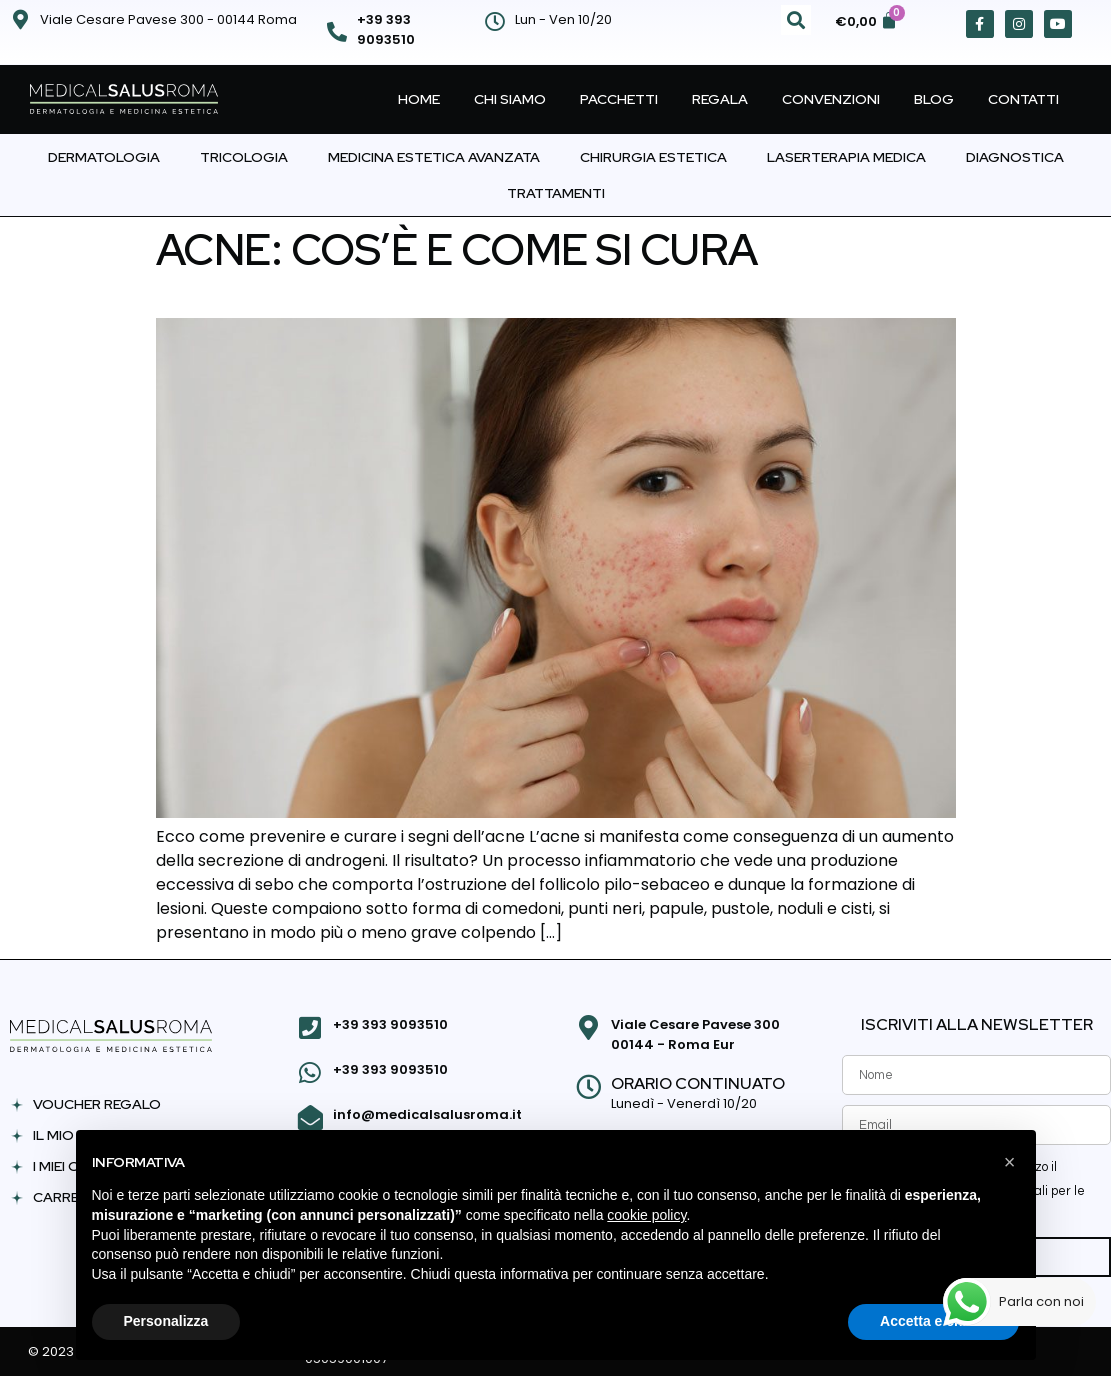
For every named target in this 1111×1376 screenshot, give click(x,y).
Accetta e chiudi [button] (933, 1321)
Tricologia (244, 157)
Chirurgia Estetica (653, 157)
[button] (796, 20)
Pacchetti (619, 99)
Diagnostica (1015, 157)
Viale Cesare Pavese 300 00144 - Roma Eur (693, 1034)
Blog (934, 99)
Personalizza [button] (166, 1321)
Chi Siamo (510, 99)
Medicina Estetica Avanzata (434, 157)
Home (419, 99)
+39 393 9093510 (386, 29)
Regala (720, 99)
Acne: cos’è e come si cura (457, 249)
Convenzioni (831, 99)
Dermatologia (104, 157)
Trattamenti (556, 193)
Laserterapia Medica (846, 157)
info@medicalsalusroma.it (425, 1110)
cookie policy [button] (646, 1215)
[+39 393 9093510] (337, 32)
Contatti (1023, 99)
